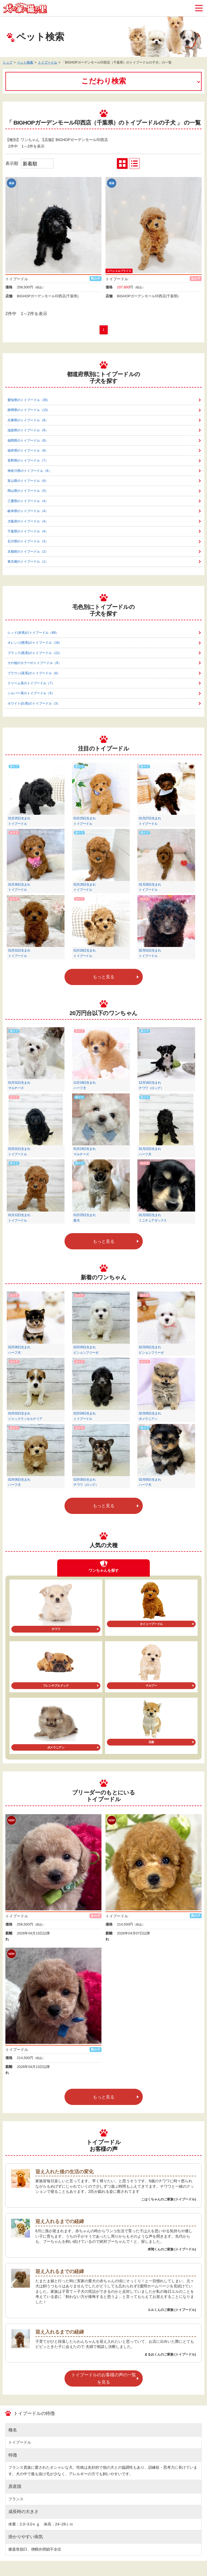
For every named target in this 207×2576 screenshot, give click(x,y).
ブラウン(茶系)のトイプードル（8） (34, 673)
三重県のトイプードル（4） (28, 501)
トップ (7, 62)
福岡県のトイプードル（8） (28, 440)
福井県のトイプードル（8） (28, 450)
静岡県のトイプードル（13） (29, 410)
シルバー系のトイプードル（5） (31, 693)
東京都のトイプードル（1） (28, 561)
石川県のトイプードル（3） (28, 541)
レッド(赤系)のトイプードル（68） (33, 633)
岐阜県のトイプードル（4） (28, 511)
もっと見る (103, 977)
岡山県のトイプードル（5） (28, 491)
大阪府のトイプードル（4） (28, 521)
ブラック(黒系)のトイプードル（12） (35, 653)
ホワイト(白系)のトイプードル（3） (34, 703)
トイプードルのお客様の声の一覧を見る (103, 2378)
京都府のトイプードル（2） (28, 551)
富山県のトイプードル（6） (28, 481)
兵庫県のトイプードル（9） (28, 420)
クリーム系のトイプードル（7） (31, 683)
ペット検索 (25, 62)
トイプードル (47, 62)
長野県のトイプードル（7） (28, 460)
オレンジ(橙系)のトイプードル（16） (35, 643)
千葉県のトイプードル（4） (28, 531)
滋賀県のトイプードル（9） (28, 430)
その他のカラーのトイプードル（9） (34, 663)
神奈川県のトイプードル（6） (30, 471)
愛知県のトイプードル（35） (29, 400)
